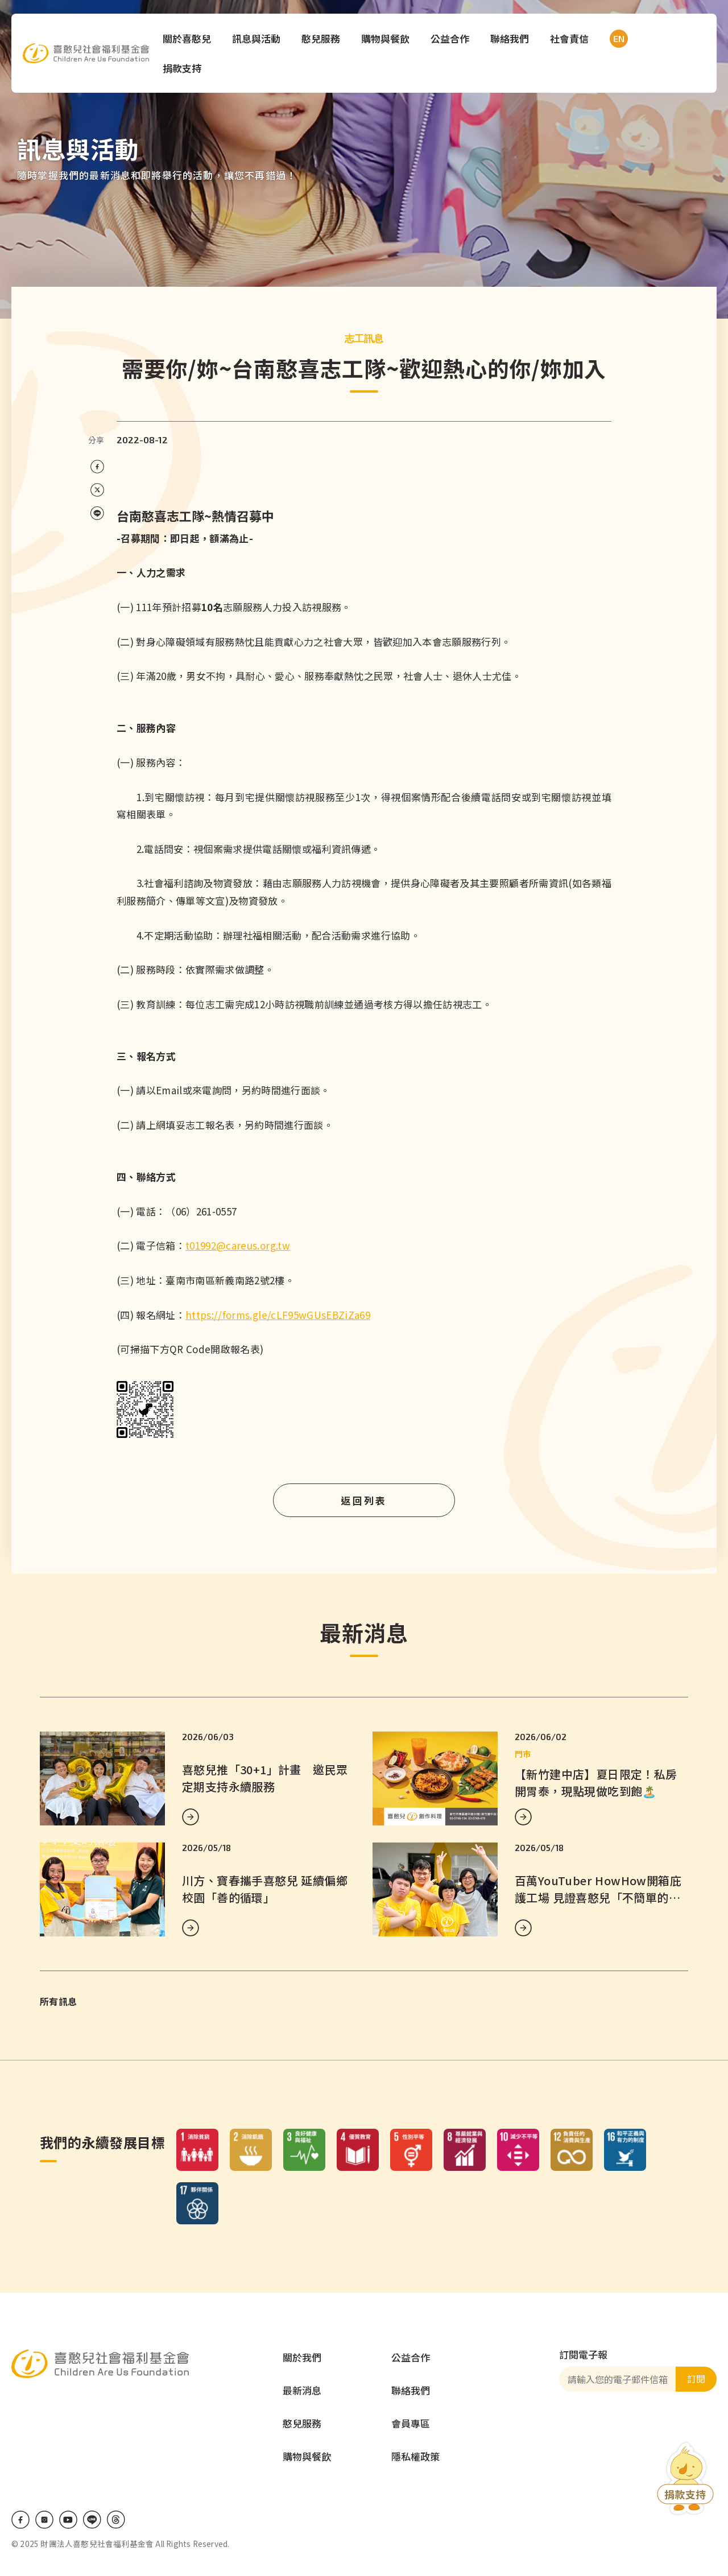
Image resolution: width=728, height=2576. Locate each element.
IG (44, 2520)
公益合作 (451, 38)
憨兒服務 (322, 38)
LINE (92, 2520)
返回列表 (364, 1500)
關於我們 (302, 2357)
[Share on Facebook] (97, 467)
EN (618, 38)
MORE (190, 1816)
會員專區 (410, 2423)
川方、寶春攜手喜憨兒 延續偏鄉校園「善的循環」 (265, 1889)
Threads (116, 2520)
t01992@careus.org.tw (237, 1245)
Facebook (20, 2520)
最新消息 (302, 2390)
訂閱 (696, 2378)
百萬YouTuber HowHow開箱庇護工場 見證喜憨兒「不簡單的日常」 (598, 1897)
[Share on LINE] (97, 513)
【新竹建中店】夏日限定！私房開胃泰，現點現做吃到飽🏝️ (596, 1782)
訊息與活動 (258, 38)
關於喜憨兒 (188, 38)
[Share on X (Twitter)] (97, 490)
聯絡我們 (511, 38)
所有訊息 (58, 2001)
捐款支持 (183, 68)
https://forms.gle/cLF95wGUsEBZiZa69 (277, 1315)
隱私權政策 (415, 2456)
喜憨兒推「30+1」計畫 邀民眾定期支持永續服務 (265, 1778)
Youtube (68, 2520)
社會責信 (571, 38)
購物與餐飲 (387, 38)
